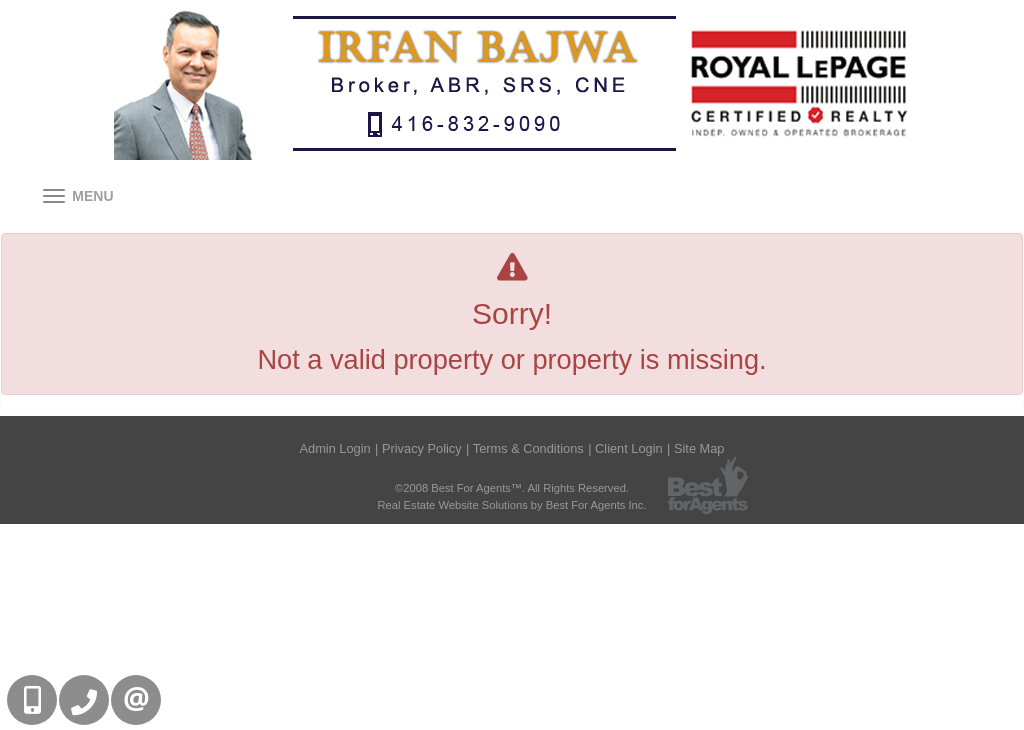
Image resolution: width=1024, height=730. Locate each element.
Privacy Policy (422, 448)
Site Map (699, 448)
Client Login (629, 448)
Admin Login (335, 448)
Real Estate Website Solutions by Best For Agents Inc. (511, 505)
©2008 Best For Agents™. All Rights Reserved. (512, 488)
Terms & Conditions (528, 448)
